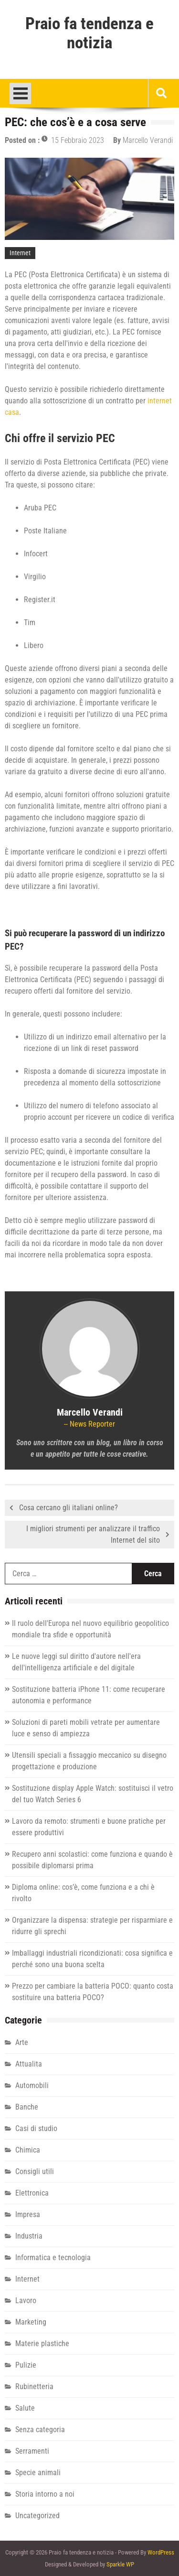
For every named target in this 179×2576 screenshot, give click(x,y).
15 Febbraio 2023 (77, 140)
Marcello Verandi (148, 140)
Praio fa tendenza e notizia (89, 33)
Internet (20, 253)
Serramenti (32, 2451)
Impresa (27, 2214)
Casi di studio (36, 2128)
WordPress (160, 2552)
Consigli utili (34, 2171)
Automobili (32, 2085)
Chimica (27, 2149)
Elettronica (32, 2192)
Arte (21, 2042)
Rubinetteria (34, 2386)
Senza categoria (40, 2429)
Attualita (28, 2063)
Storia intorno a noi (44, 2494)
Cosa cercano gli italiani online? (68, 1507)
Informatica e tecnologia (53, 2257)
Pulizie (25, 2365)
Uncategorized (37, 2515)
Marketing (30, 2322)
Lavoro (25, 2300)
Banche (26, 2106)
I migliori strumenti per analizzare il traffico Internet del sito (93, 1534)
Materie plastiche (42, 2343)
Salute (25, 2408)
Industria (28, 2235)
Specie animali (38, 2472)
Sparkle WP (120, 2564)
